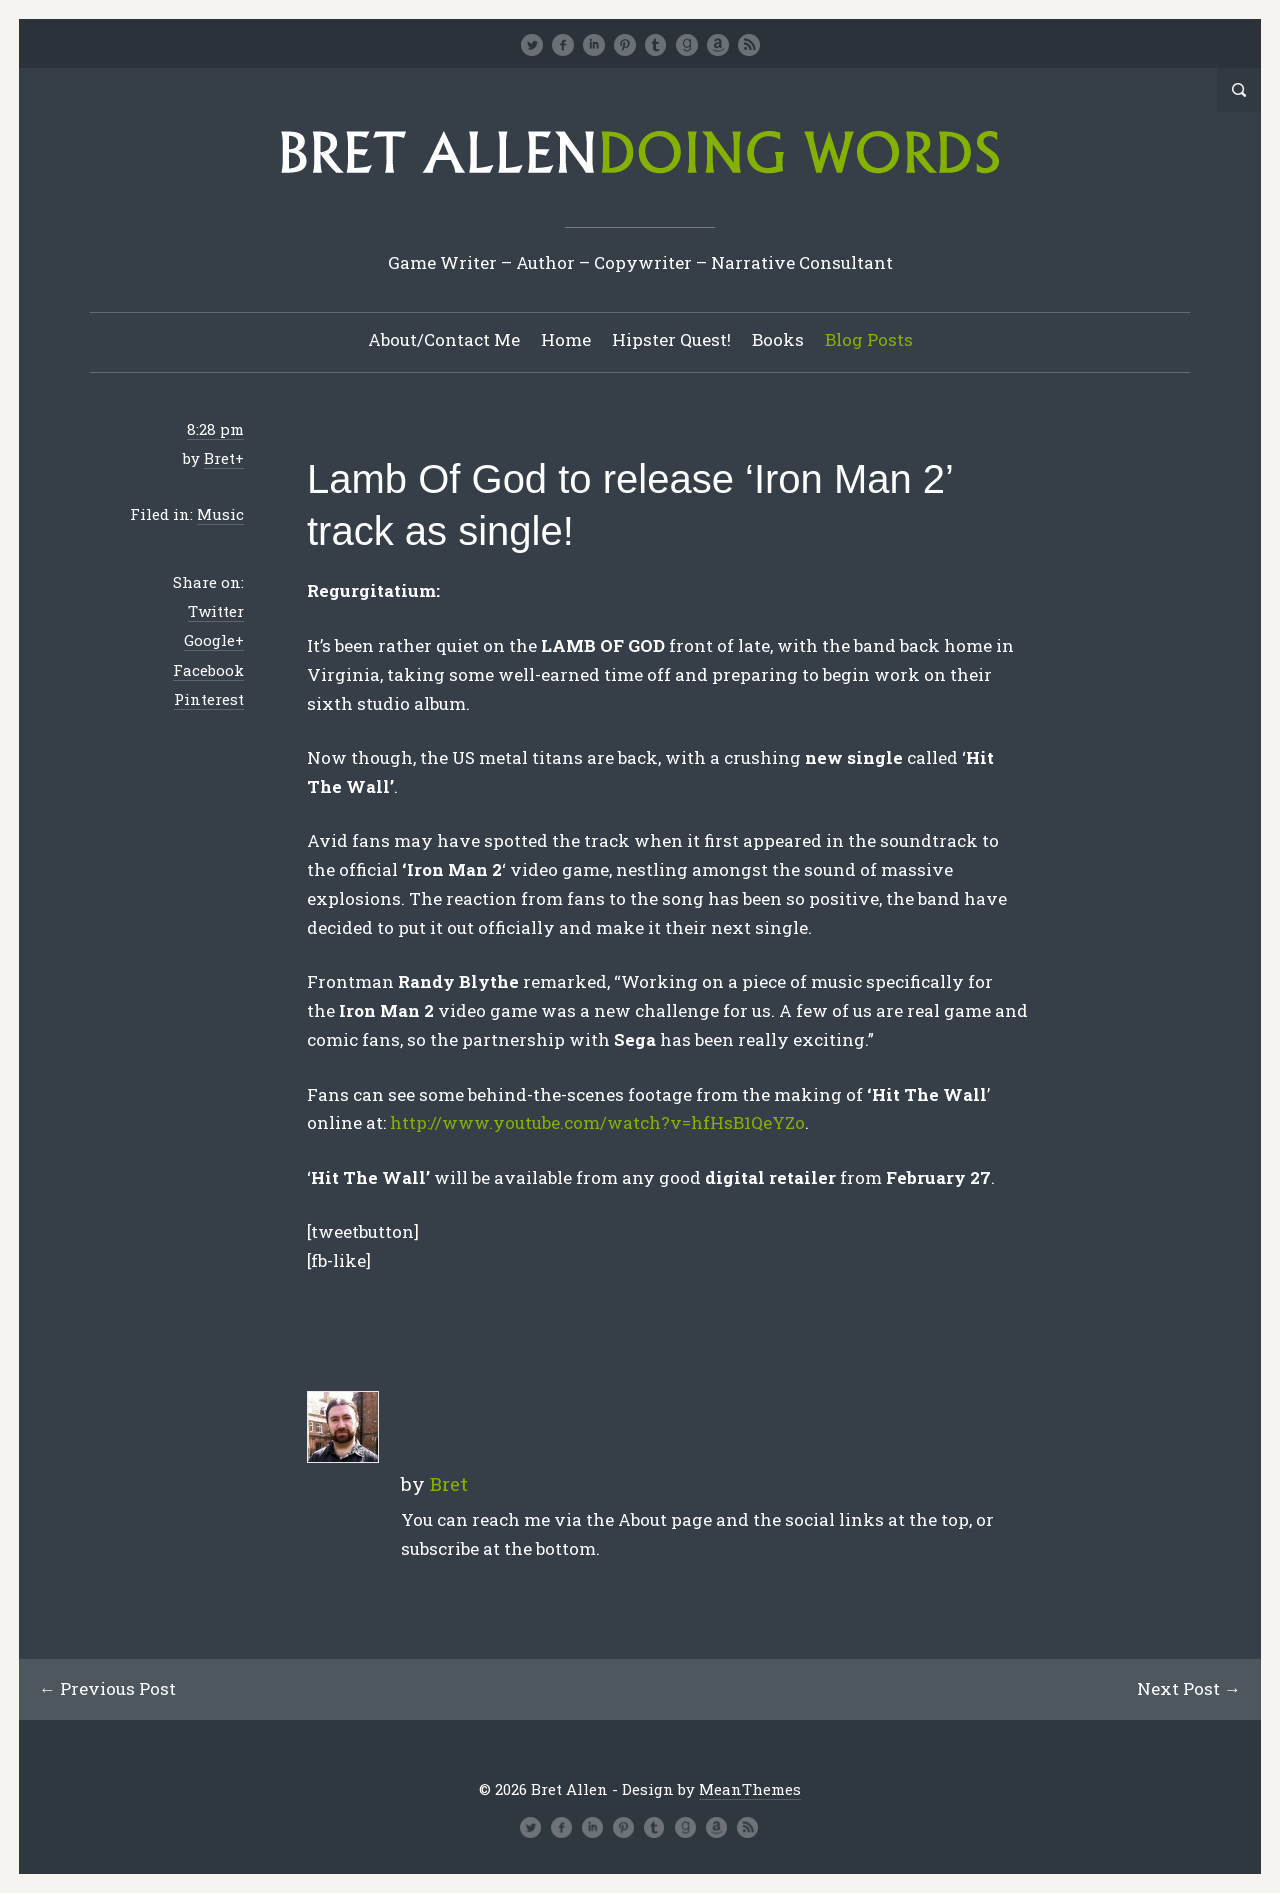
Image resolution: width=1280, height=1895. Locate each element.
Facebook (208, 671)
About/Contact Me (444, 340)
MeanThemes (750, 1790)
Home (566, 340)
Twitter (216, 612)
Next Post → (1188, 1689)
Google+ (214, 641)
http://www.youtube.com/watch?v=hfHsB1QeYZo (597, 1123)
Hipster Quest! (671, 340)
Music (220, 515)
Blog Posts (869, 340)
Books (778, 340)
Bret (219, 459)
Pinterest (209, 700)
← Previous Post (108, 1689)
